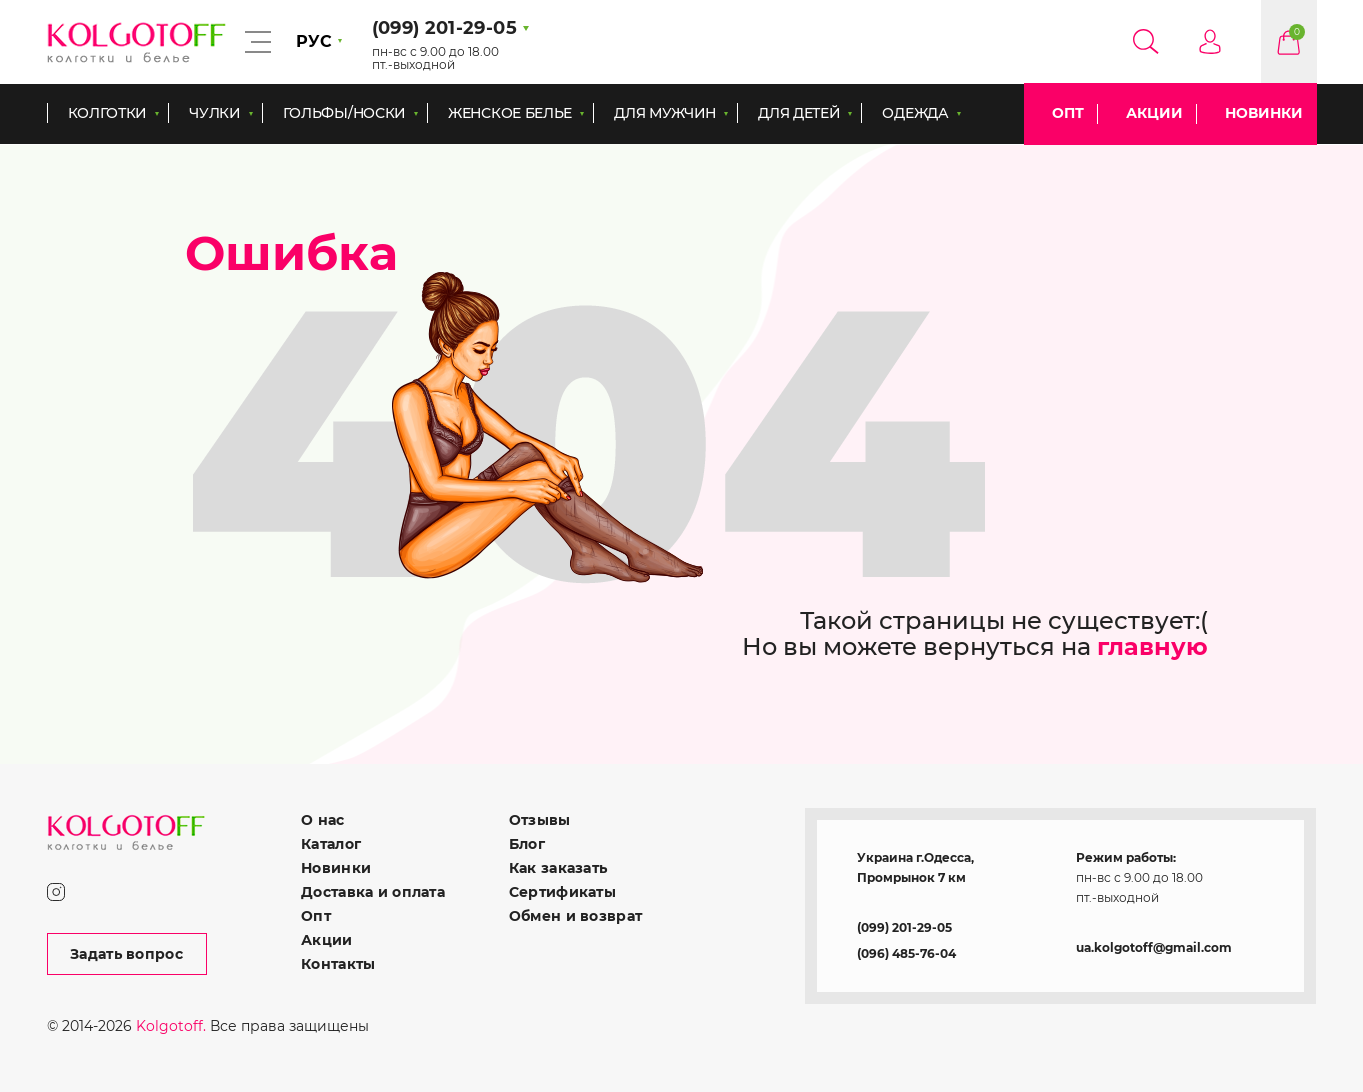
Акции (1154, 113)
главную (1152, 646)
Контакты (338, 964)
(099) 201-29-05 (904, 927)
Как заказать (558, 868)
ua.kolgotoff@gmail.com (1154, 947)
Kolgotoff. (171, 1026)
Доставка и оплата (373, 892)
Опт (1068, 113)
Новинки (1264, 113)
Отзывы (540, 820)
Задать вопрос (126, 954)
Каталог (331, 844)
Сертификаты (562, 892)
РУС (314, 41)
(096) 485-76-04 (906, 953)
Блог (527, 844)
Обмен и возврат (575, 916)
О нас (322, 820)
